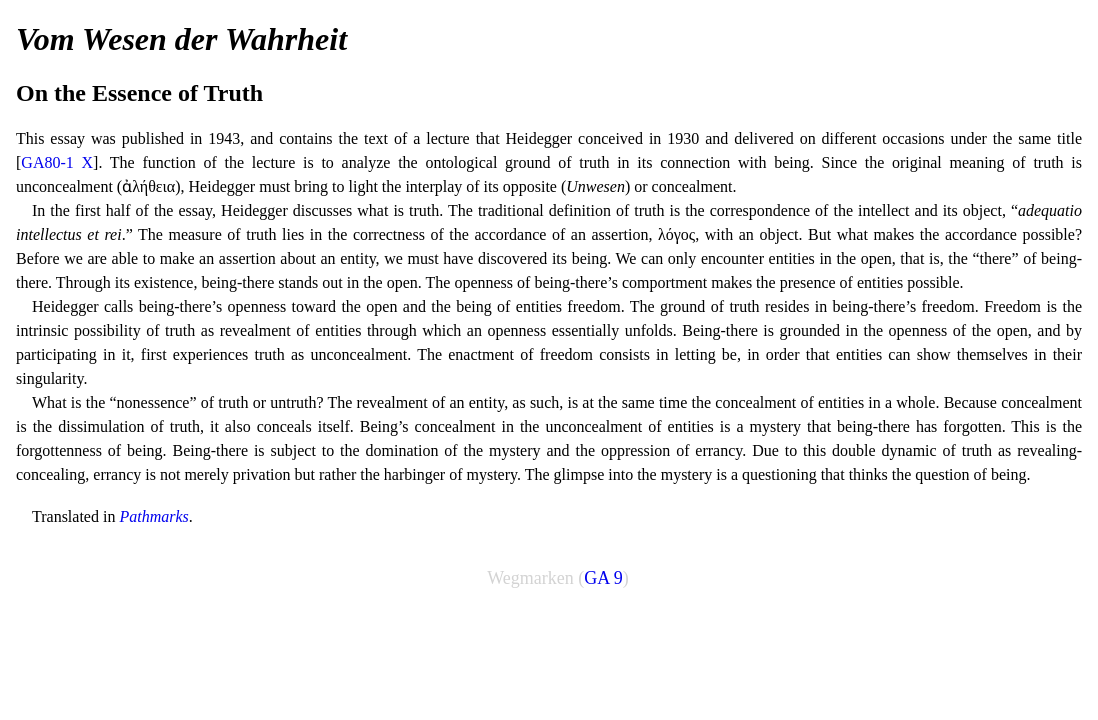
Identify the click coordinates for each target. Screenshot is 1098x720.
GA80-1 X (57, 162)
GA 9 (603, 578)
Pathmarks (153, 516)
